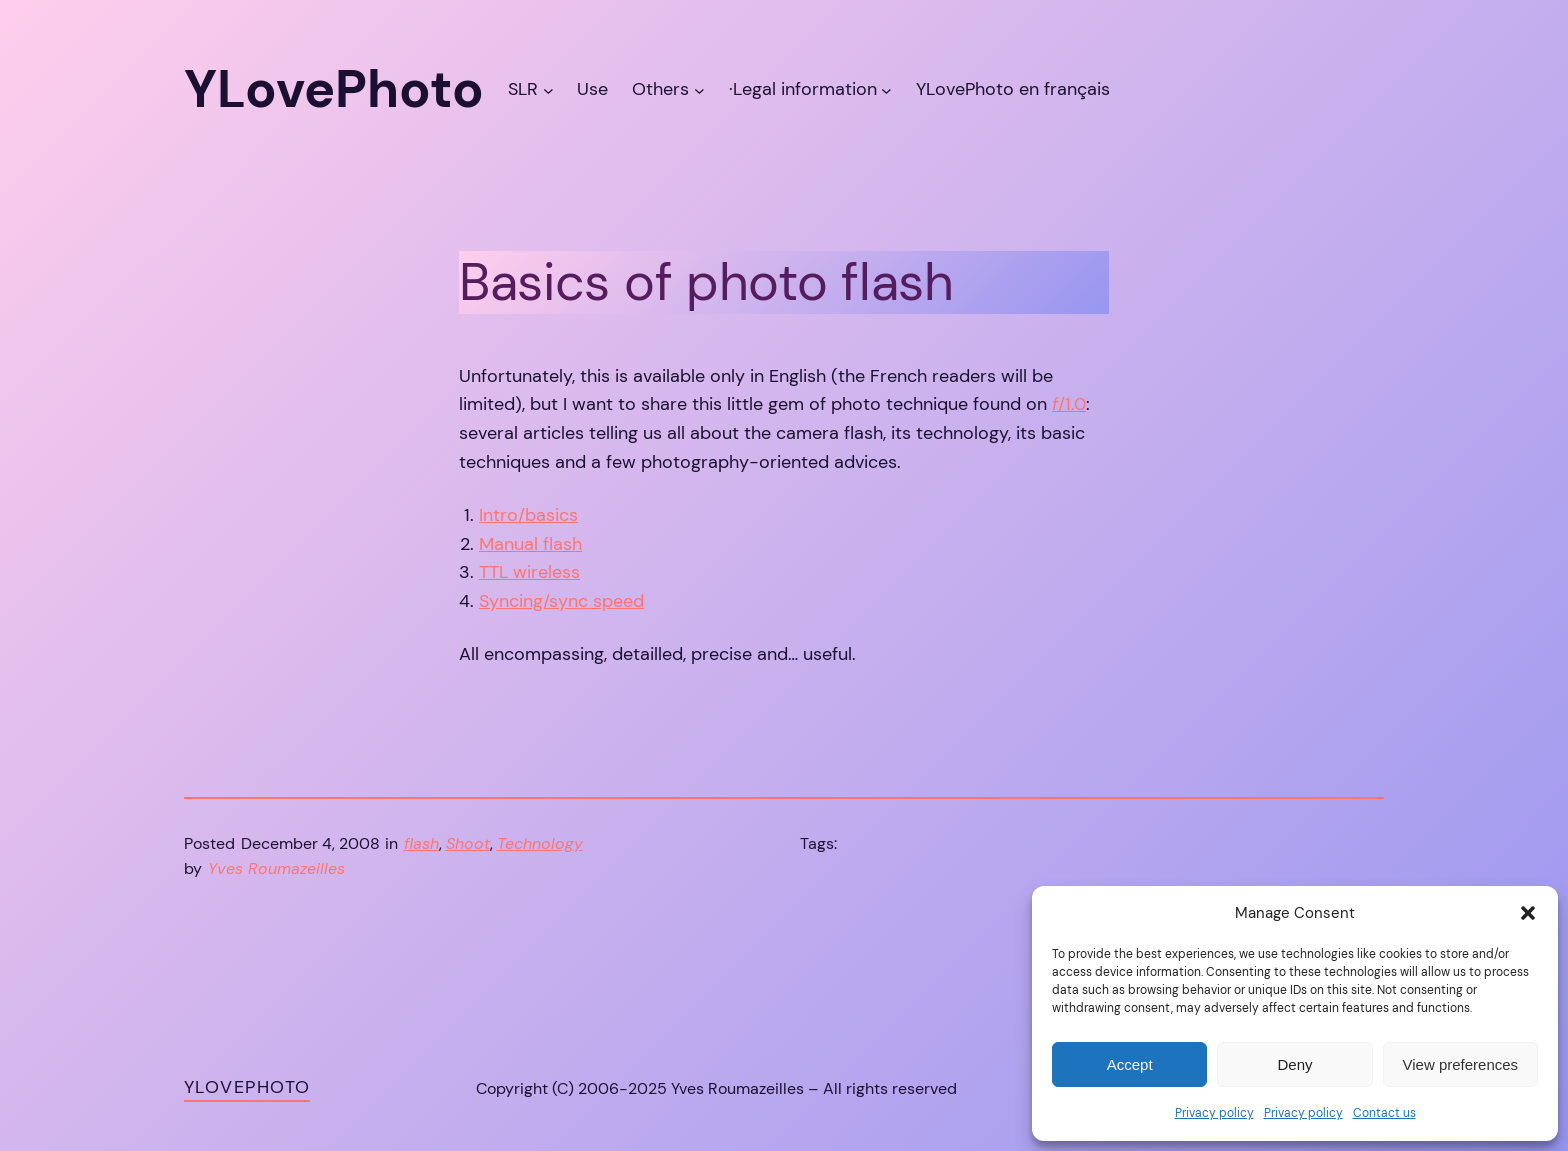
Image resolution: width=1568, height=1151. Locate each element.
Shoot (468, 843)
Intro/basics (528, 515)
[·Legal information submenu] (886, 89)
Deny (1294, 1064)
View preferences (1461, 1064)
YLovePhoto (247, 1087)
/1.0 (1069, 404)
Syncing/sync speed (561, 601)
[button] (1528, 913)
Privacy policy (1214, 1113)
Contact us (1384, 1113)
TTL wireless (529, 572)
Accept (1130, 1064)
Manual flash (530, 544)
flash (421, 843)
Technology (540, 843)
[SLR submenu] (548, 89)
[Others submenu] (699, 89)
